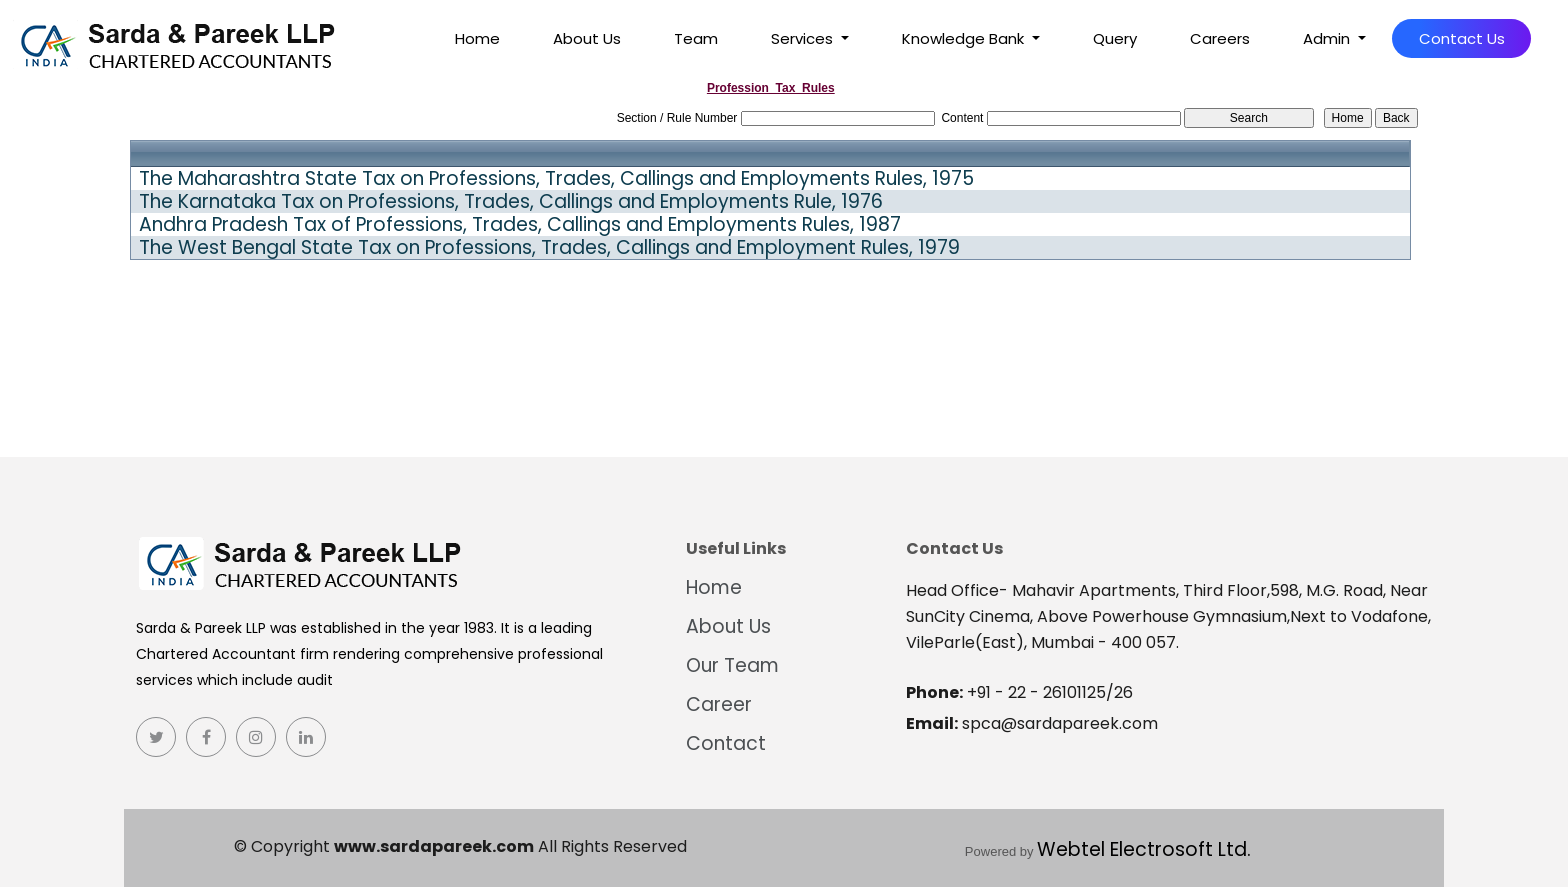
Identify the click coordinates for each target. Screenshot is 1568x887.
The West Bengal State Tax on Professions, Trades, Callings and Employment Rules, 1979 (549, 248)
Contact (726, 743)
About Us (587, 38)
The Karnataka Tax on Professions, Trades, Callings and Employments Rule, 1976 (511, 202)
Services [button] (804, 38)
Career (719, 704)
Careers (1220, 38)
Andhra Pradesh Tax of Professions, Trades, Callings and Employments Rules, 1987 (520, 225)
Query (1115, 38)
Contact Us (1462, 38)
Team (696, 38)
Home (477, 38)
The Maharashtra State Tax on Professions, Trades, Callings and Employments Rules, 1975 (556, 179)
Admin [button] (1328, 38)
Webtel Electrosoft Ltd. (1144, 849)
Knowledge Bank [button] (965, 38)
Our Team (732, 665)
